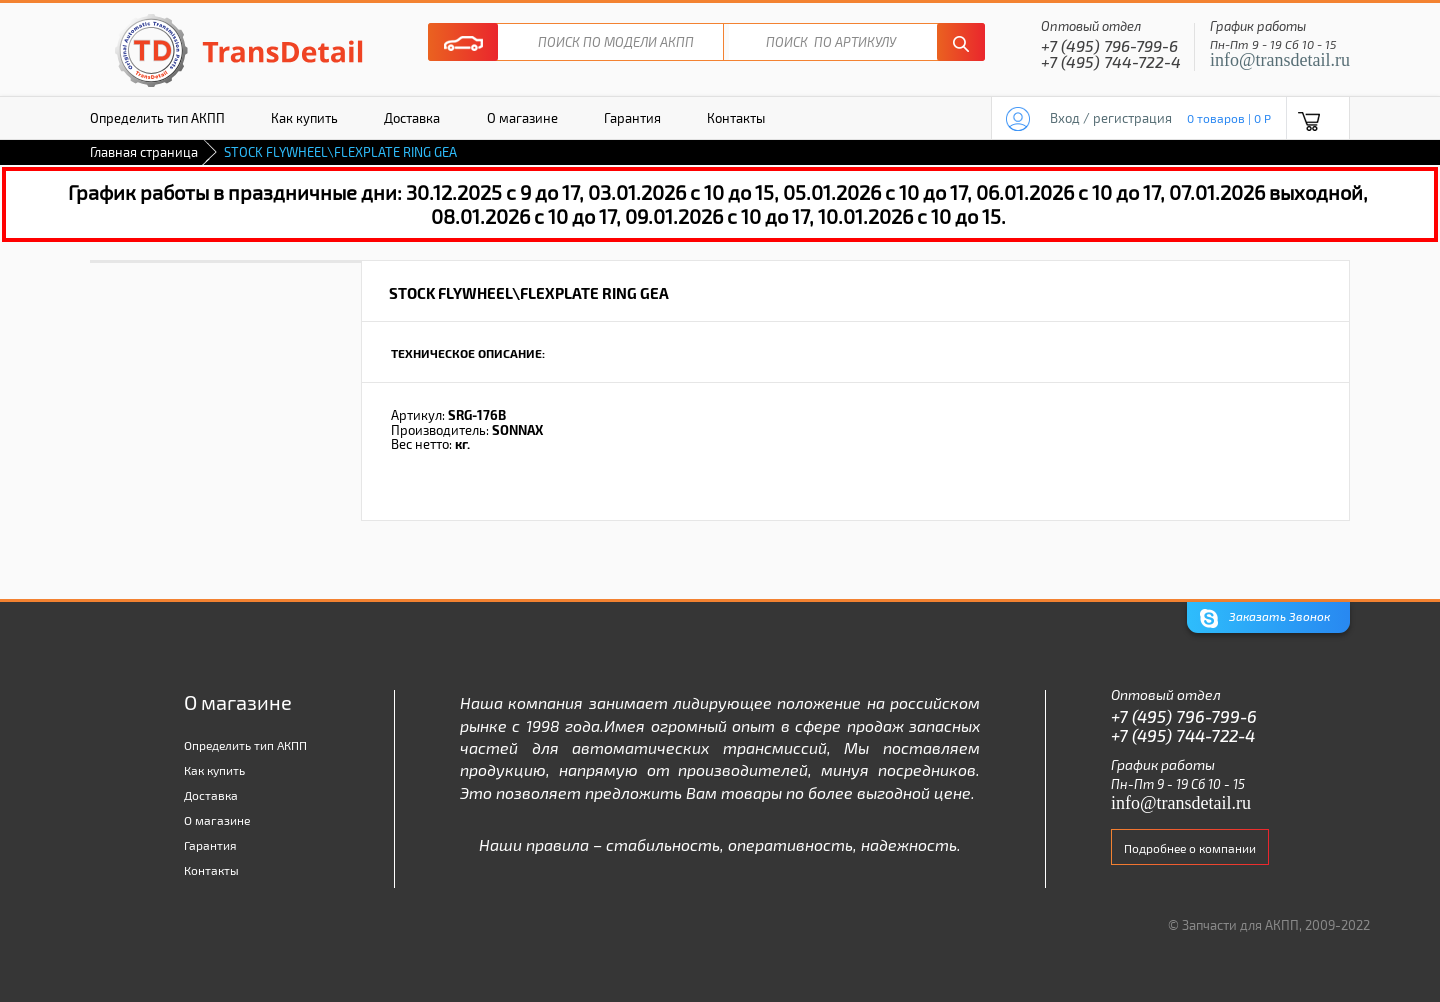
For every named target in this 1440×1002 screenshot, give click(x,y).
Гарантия (632, 118)
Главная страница (144, 152)
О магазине (522, 118)
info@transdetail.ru (1280, 60)
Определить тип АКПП (157, 118)
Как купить (304, 118)
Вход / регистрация (1111, 118)
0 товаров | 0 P (1229, 118)
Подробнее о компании (1190, 848)
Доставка (412, 118)
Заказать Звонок (1265, 618)
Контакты (736, 118)
